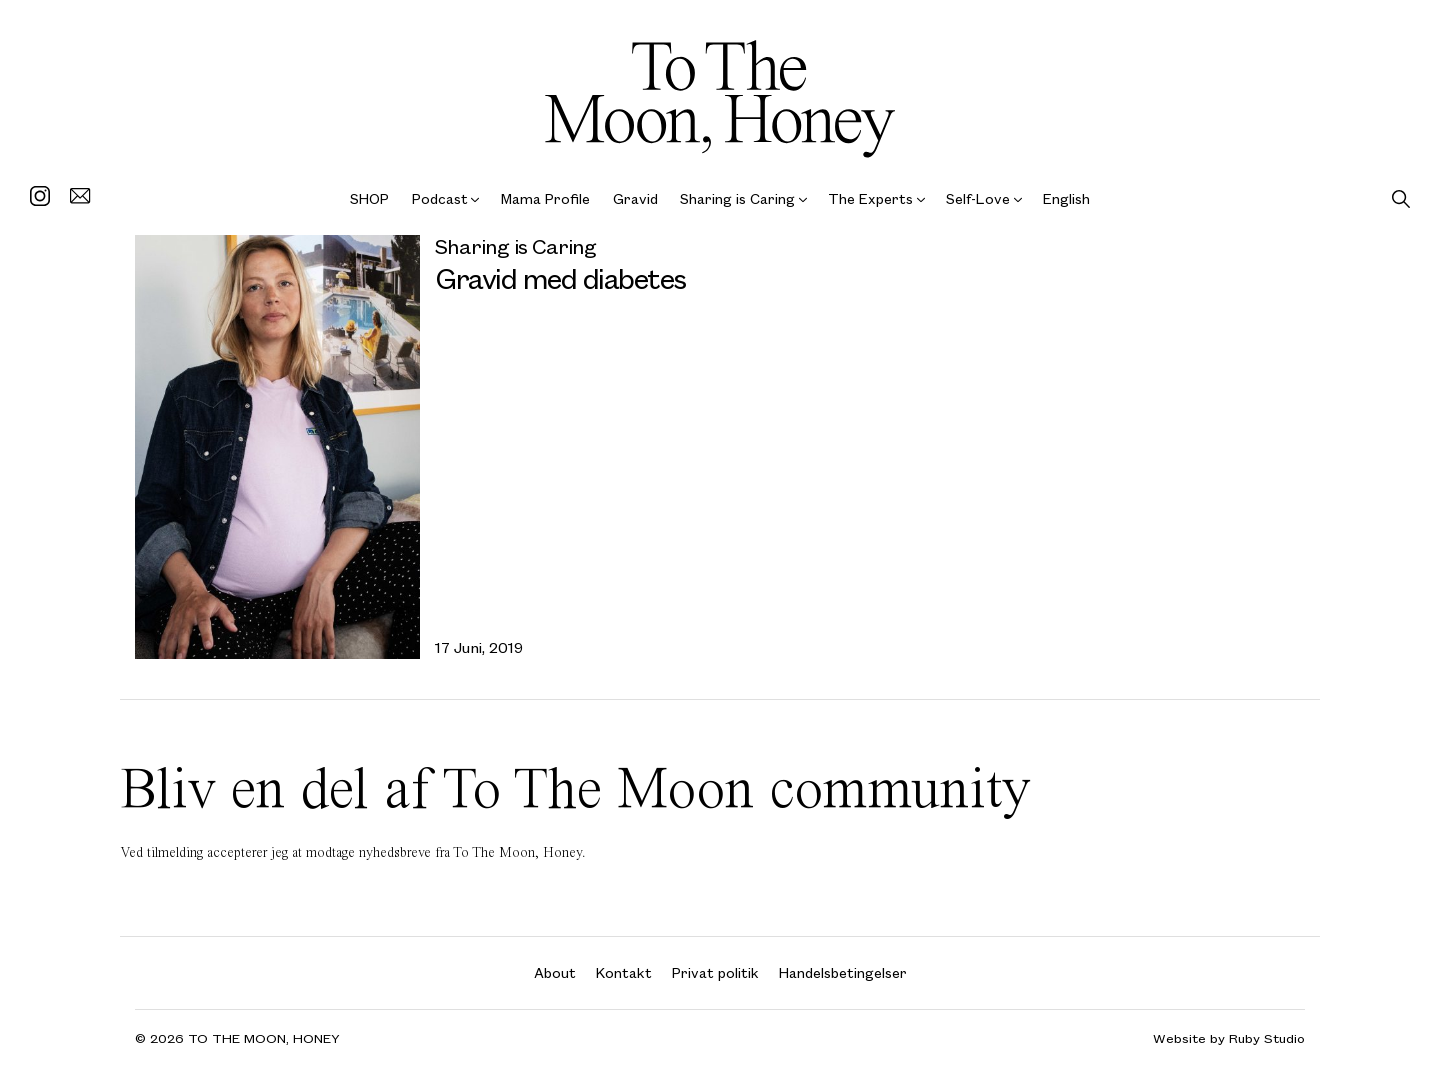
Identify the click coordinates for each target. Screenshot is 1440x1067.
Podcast (440, 198)
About (555, 972)
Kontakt (624, 972)
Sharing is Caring (737, 198)
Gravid (635, 198)
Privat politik (715, 972)
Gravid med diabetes (561, 277)
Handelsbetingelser (843, 972)
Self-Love (978, 198)
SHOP (369, 198)
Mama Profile (545, 198)
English (1066, 198)
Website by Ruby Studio (1229, 1038)
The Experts (870, 198)
